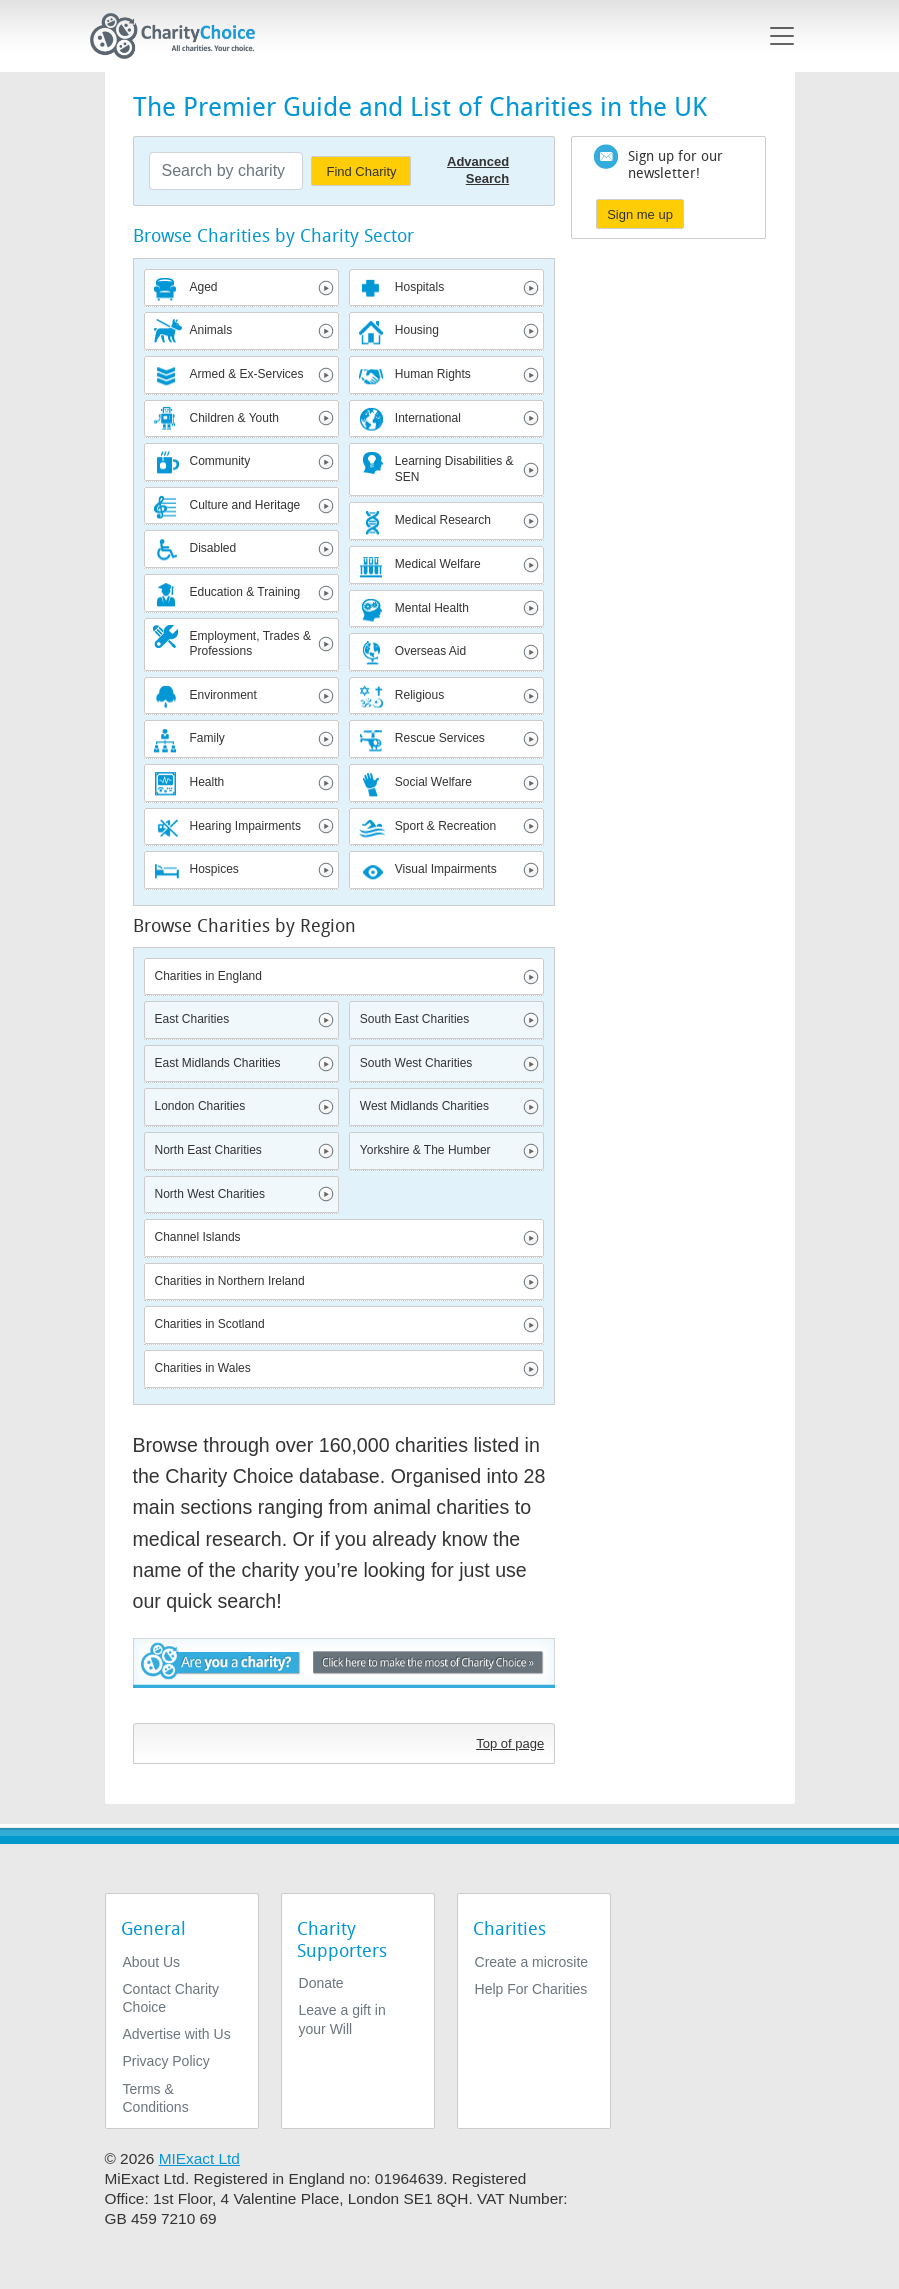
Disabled (213, 548)
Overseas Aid (430, 651)
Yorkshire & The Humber (425, 1150)
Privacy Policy (166, 2061)
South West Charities (416, 1063)
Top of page (510, 1743)
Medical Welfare (438, 564)
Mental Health (432, 608)
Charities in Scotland (210, 1324)
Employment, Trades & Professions (250, 644)
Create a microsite (532, 1962)
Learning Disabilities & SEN (454, 469)
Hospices (214, 869)
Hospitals (419, 287)
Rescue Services (440, 738)
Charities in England (208, 976)
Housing (417, 330)
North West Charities (210, 1194)
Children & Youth (234, 418)
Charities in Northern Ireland (230, 1281)
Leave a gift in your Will (342, 2019)
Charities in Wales (203, 1368)
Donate (321, 1983)
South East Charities (414, 1019)
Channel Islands (198, 1237)
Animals (211, 330)
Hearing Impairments (245, 826)
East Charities (192, 1019)
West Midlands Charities (424, 1106)
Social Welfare (433, 782)
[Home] (181, 36)
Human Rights (433, 374)
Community (220, 461)
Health (207, 782)
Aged (204, 287)
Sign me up (640, 214)
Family (207, 738)
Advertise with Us (177, 2034)
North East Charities (208, 1150)
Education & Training (245, 592)
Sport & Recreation (445, 826)
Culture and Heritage (245, 505)
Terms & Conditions (156, 2098)
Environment (223, 695)
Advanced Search (478, 170)
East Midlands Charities (218, 1063)
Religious (419, 695)
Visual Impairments (446, 869)
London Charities (200, 1106)
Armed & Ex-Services (247, 374)
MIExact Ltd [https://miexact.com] (199, 2158)
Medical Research (443, 520)
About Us (152, 1962)
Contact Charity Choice (171, 1998)
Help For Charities (531, 1989)
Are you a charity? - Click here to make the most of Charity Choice (344, 1675)
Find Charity (361, 171)
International (428, 418)
